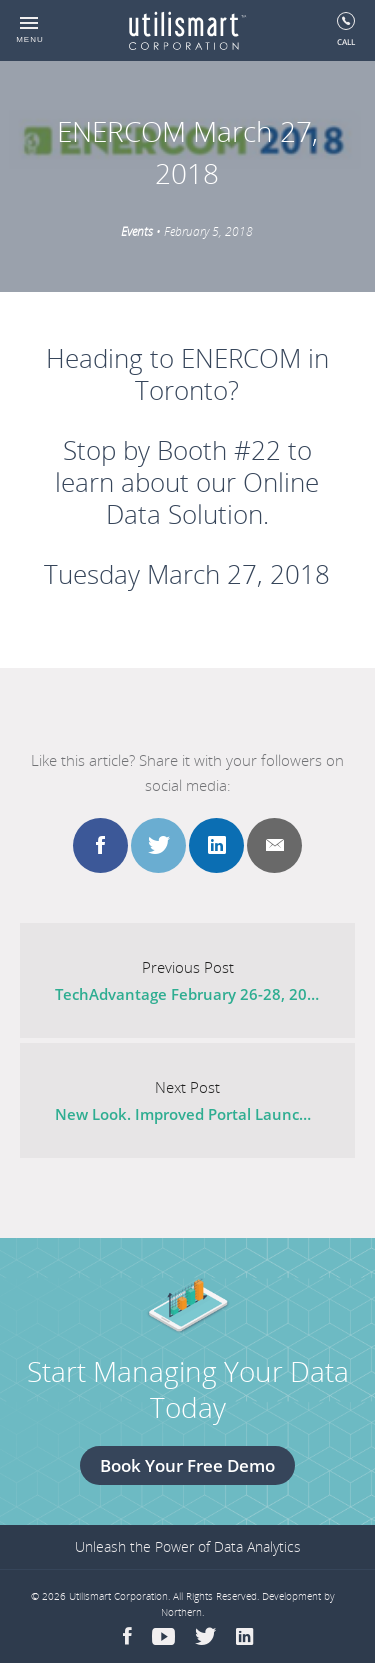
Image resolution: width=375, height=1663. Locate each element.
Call (346, 29)
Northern (181, 1612)
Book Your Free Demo (187, 1465)
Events (137, 231)
